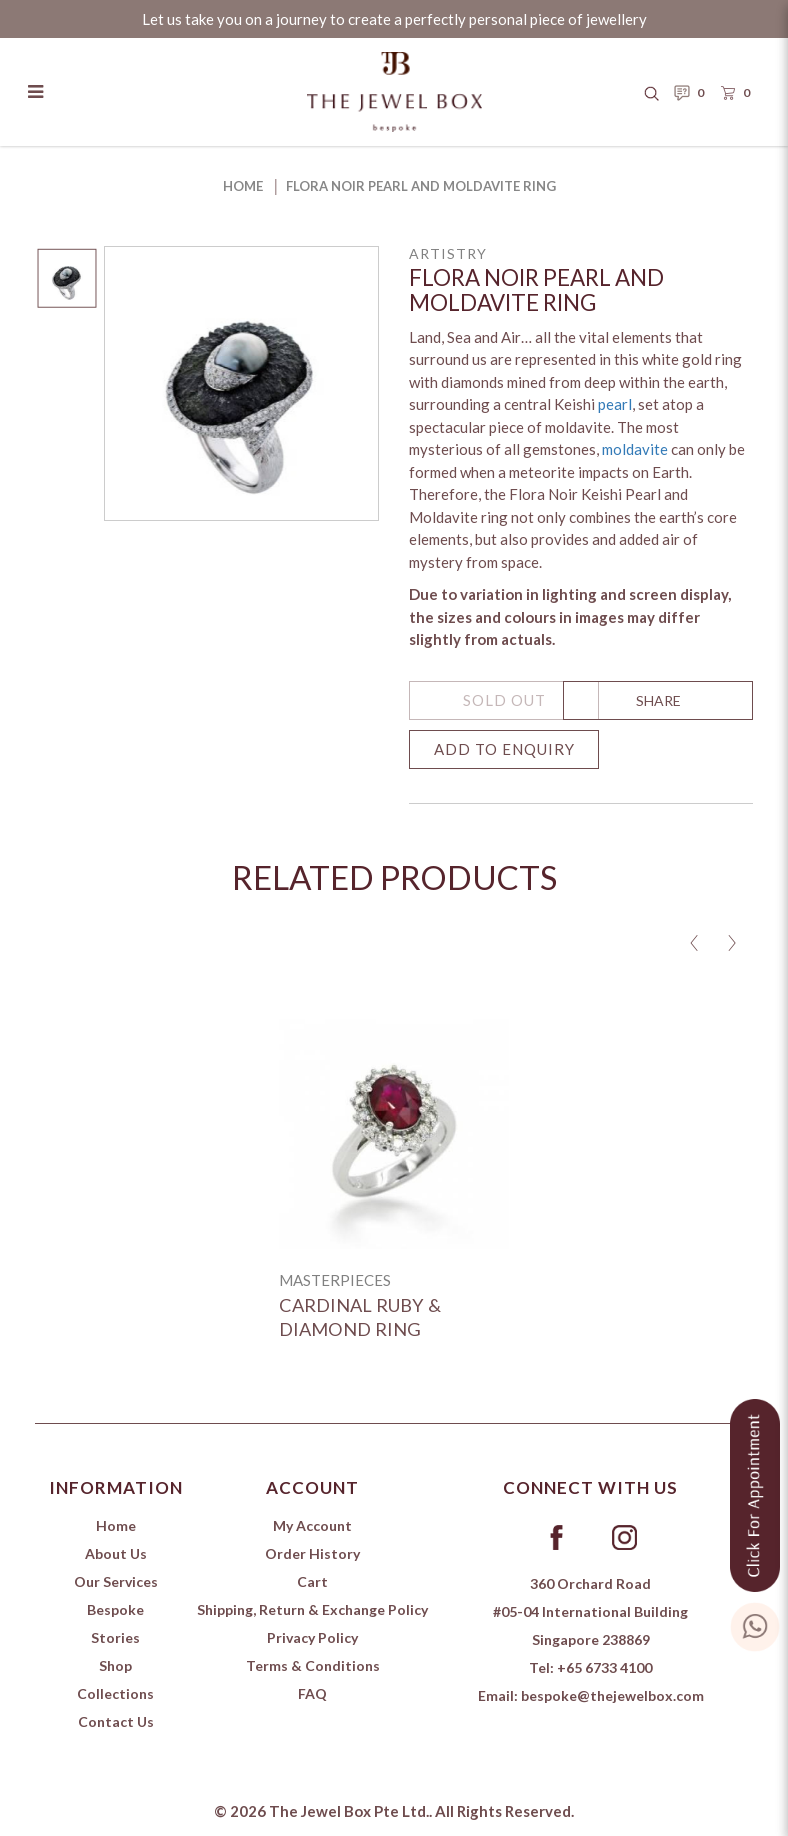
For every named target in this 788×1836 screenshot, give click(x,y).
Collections (115, 1693)
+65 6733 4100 (604, 1667)
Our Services (116, 1581)
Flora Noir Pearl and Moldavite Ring (421, 186)
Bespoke (115, 1609)
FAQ (312, 1693)
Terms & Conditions (313, 1665)
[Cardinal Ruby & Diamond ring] (394, 1134)
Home (243, 186)
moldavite (635, 449)
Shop (115, 1665)
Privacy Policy (312, 1637)
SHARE (658, 700)
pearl (615, 404)
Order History (312, 1553)
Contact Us (116, 1721)
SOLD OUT (504, 700)
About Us (116, 1553)
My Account (312, 1525)
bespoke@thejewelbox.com (612, 1695)
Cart (312, 1581)
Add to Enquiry (504, 749)
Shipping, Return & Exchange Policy (312, 1609)
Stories (115, 1637)
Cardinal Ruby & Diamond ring (360, 1317)
